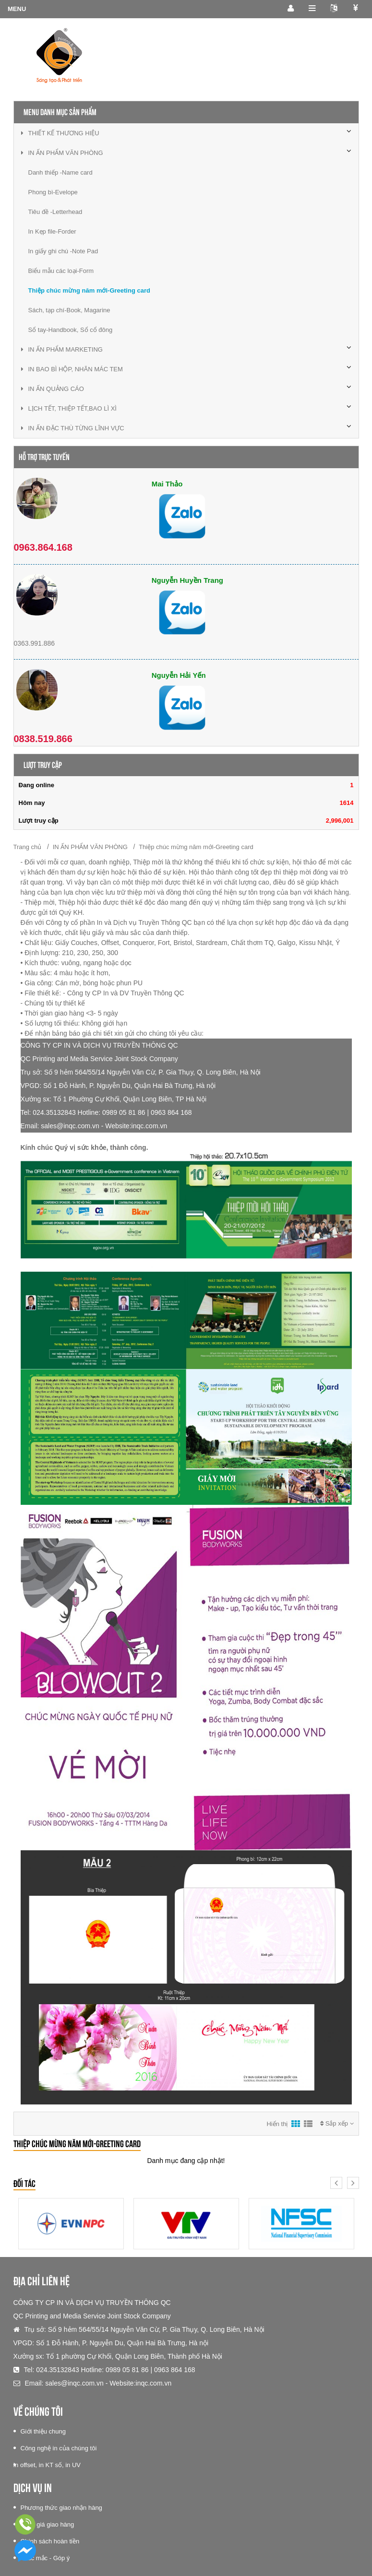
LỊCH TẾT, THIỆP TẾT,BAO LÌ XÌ (69, 408)
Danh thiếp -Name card (60, 172)
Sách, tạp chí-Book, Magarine (69, 310)
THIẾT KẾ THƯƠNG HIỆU (60, 133)
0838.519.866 (43, 738)
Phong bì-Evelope (53, 192)
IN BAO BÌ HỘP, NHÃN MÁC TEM (72, 369)
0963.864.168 (43, 547)
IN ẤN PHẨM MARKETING (62, 349)
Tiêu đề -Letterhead (55, 211)
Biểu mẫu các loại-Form (61, 270)
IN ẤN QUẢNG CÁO (52, 388)
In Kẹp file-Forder (52, 231)
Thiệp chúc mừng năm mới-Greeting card (89, 290)
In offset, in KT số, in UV (47, 2465)
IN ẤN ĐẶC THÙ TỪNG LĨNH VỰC (72, 428)
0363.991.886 (34, 643)
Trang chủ (27, 847)
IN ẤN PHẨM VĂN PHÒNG (62, 152)
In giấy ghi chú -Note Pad (63, 251)
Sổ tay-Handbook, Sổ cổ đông (70, 329)
